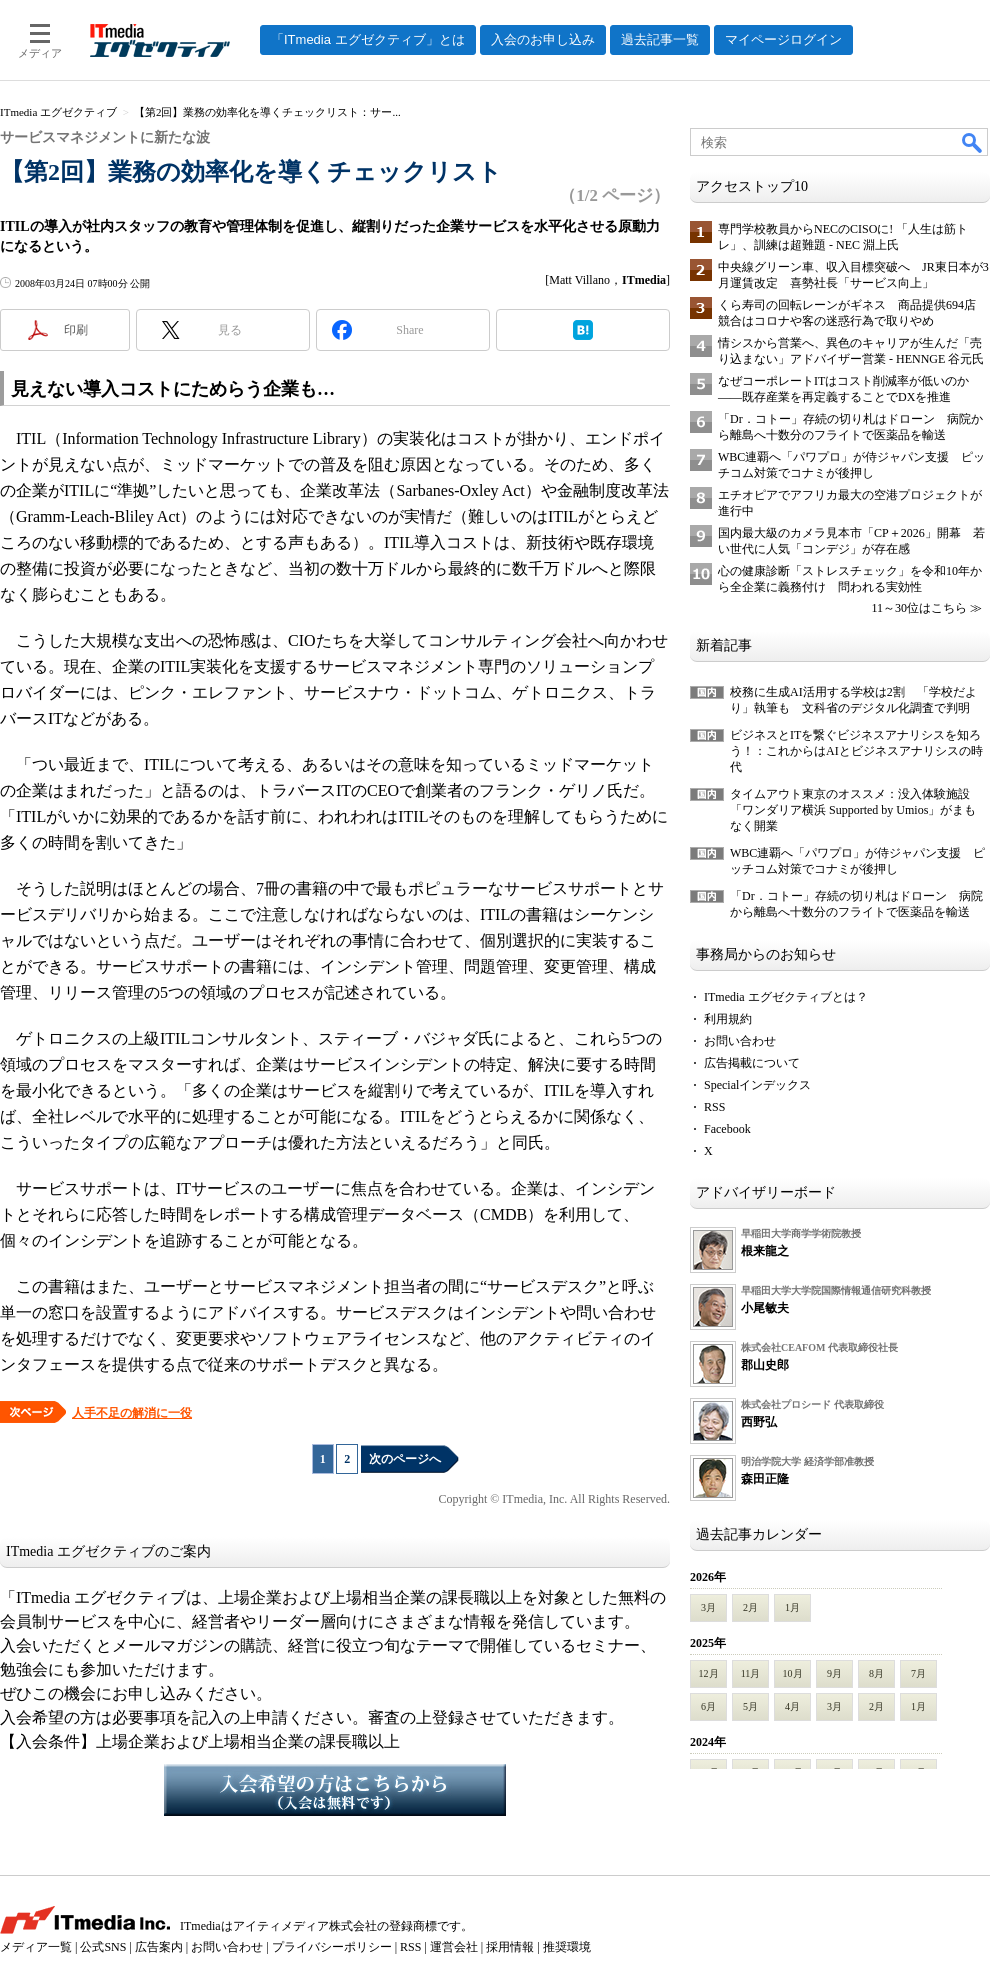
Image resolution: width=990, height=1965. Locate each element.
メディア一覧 (36, 1947)
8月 (876, 1673)
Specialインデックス (757, 1085)
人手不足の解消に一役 (132, 1413)
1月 (792, 1607)
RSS (714, 1107)
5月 (750, 1706)
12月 (709, 1673)
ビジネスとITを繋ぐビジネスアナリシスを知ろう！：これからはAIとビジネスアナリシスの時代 (856, 751)
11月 (751, 1673)
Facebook (727, 1129)
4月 (792, 1706)
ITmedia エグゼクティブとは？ (786, 997)
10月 (793, 1673)
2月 (750, 1607)
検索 (973, 142)
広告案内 (159, 1947)
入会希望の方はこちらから (335, 1790)
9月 (834, 1673)
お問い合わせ (740, 1041)
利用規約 (728, 1019)
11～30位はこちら (919, 608)
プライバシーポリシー (332, 1947)
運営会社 (454, 1947)
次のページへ (405, 1459)
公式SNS (103, 1947)
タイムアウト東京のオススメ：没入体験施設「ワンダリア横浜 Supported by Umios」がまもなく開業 (853, 810)
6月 (708, 1706)
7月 (918, 1673)
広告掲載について (752, 1063)
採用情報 (510, 1947)
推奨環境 (567, 1947)
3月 (708, 1607)
